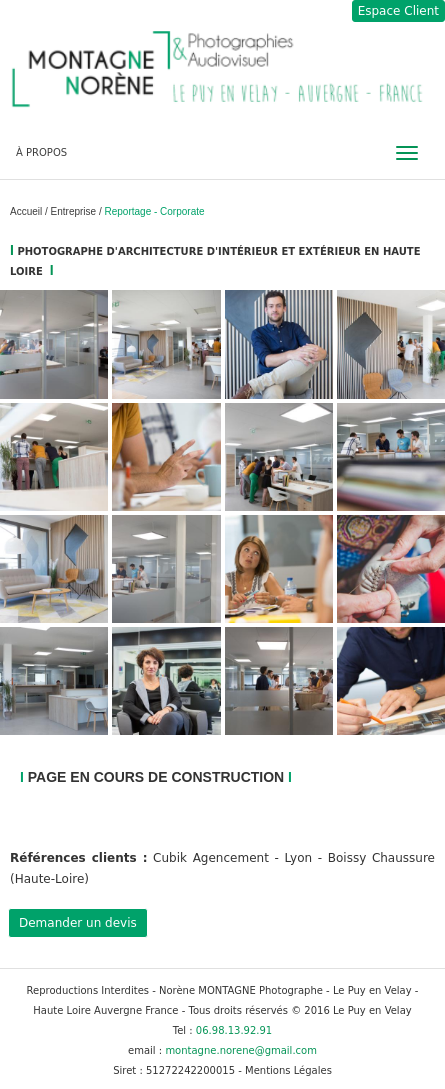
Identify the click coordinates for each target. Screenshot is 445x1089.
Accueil (27, 211)
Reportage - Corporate (155, 211)
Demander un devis (78, 923)
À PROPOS (41, 152)
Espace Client (398, 11)
